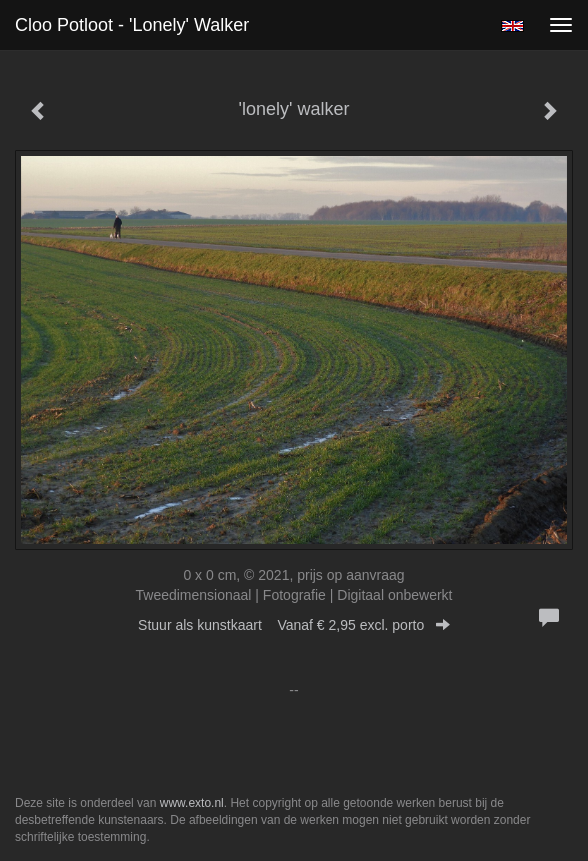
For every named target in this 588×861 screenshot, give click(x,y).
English (512, 26)
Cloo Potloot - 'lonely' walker (132, 25)
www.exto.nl (192, 803)
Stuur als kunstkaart (294, 625)
